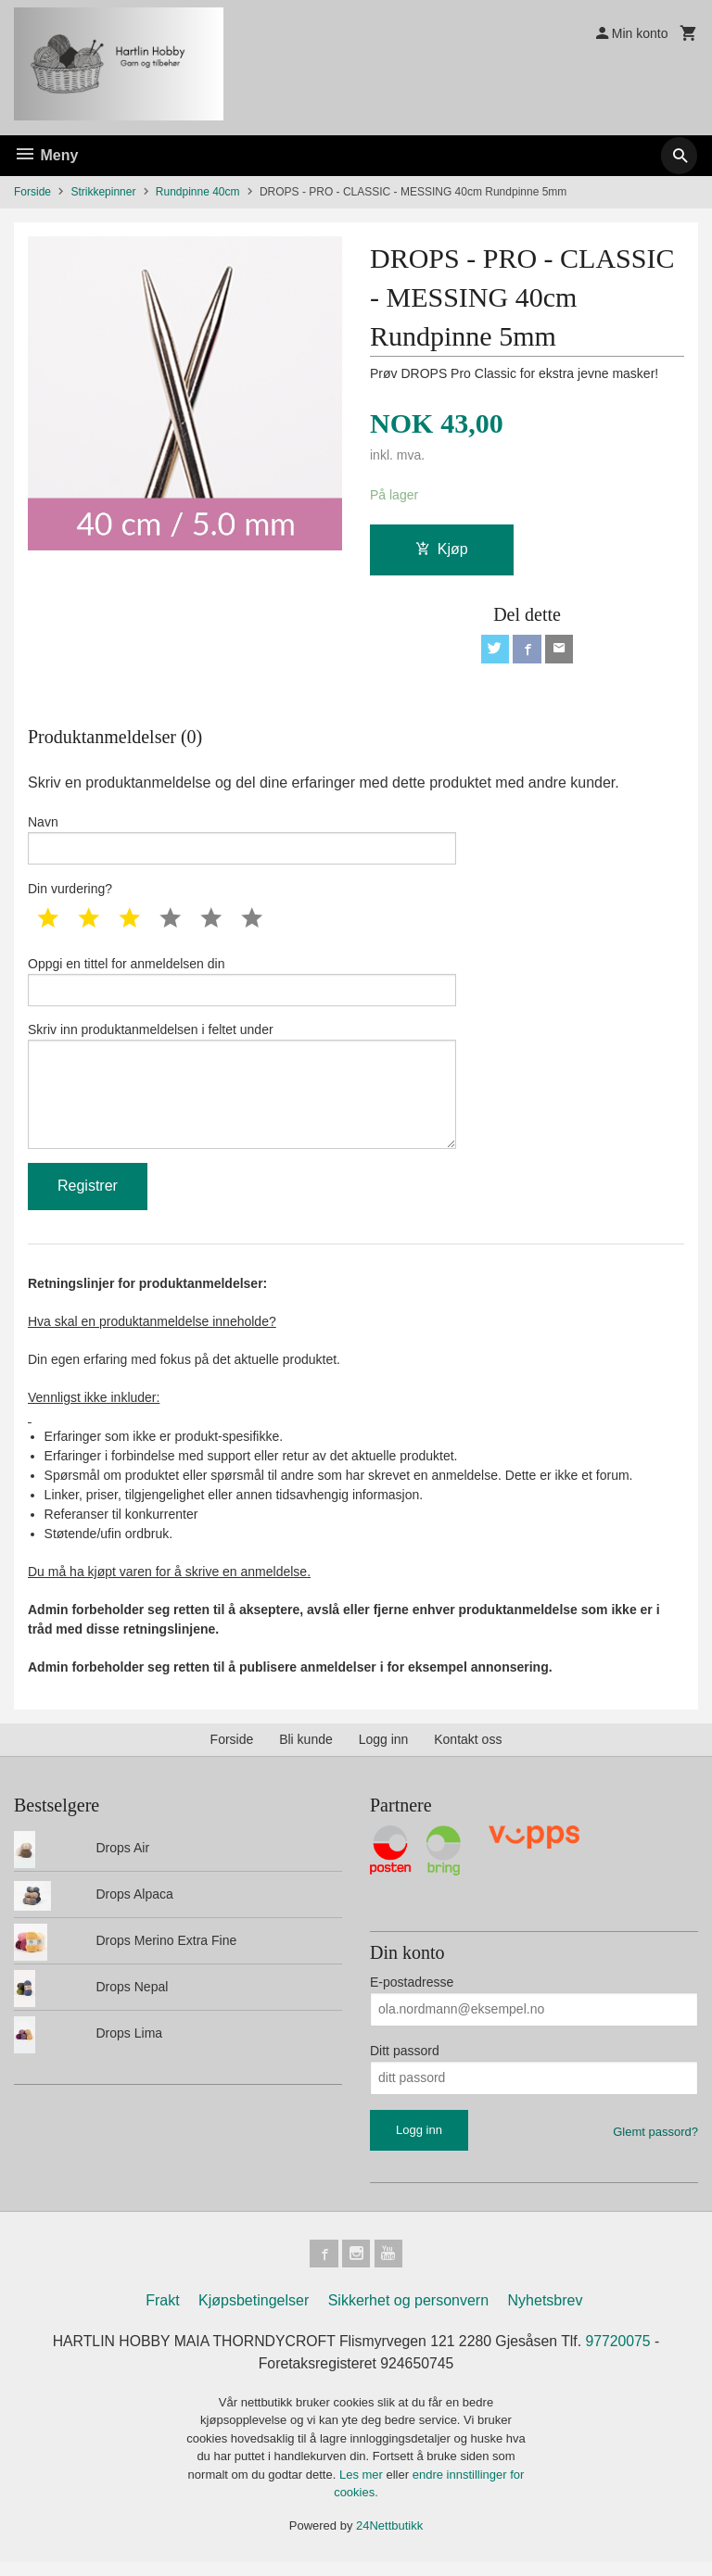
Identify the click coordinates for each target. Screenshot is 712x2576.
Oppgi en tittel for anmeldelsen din (242, 986)
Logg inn (384, 1751)
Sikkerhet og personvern (408, 2314)
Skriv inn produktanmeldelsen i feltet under (242, 1094)
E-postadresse (411, 1993)
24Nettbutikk (389, 2539)
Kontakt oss (468, 1751)
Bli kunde (306, 1751)
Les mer (363, 2488)
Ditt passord (404, 2061)
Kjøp (441, 550)
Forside (32, 191)
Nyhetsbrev (545, 2314)
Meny (46, 155)
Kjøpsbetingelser (253, 2314)
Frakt (162, 2314)
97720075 (622, 2355)
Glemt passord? (655, 2143)
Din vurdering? (70, 892)
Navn (242, 842)
